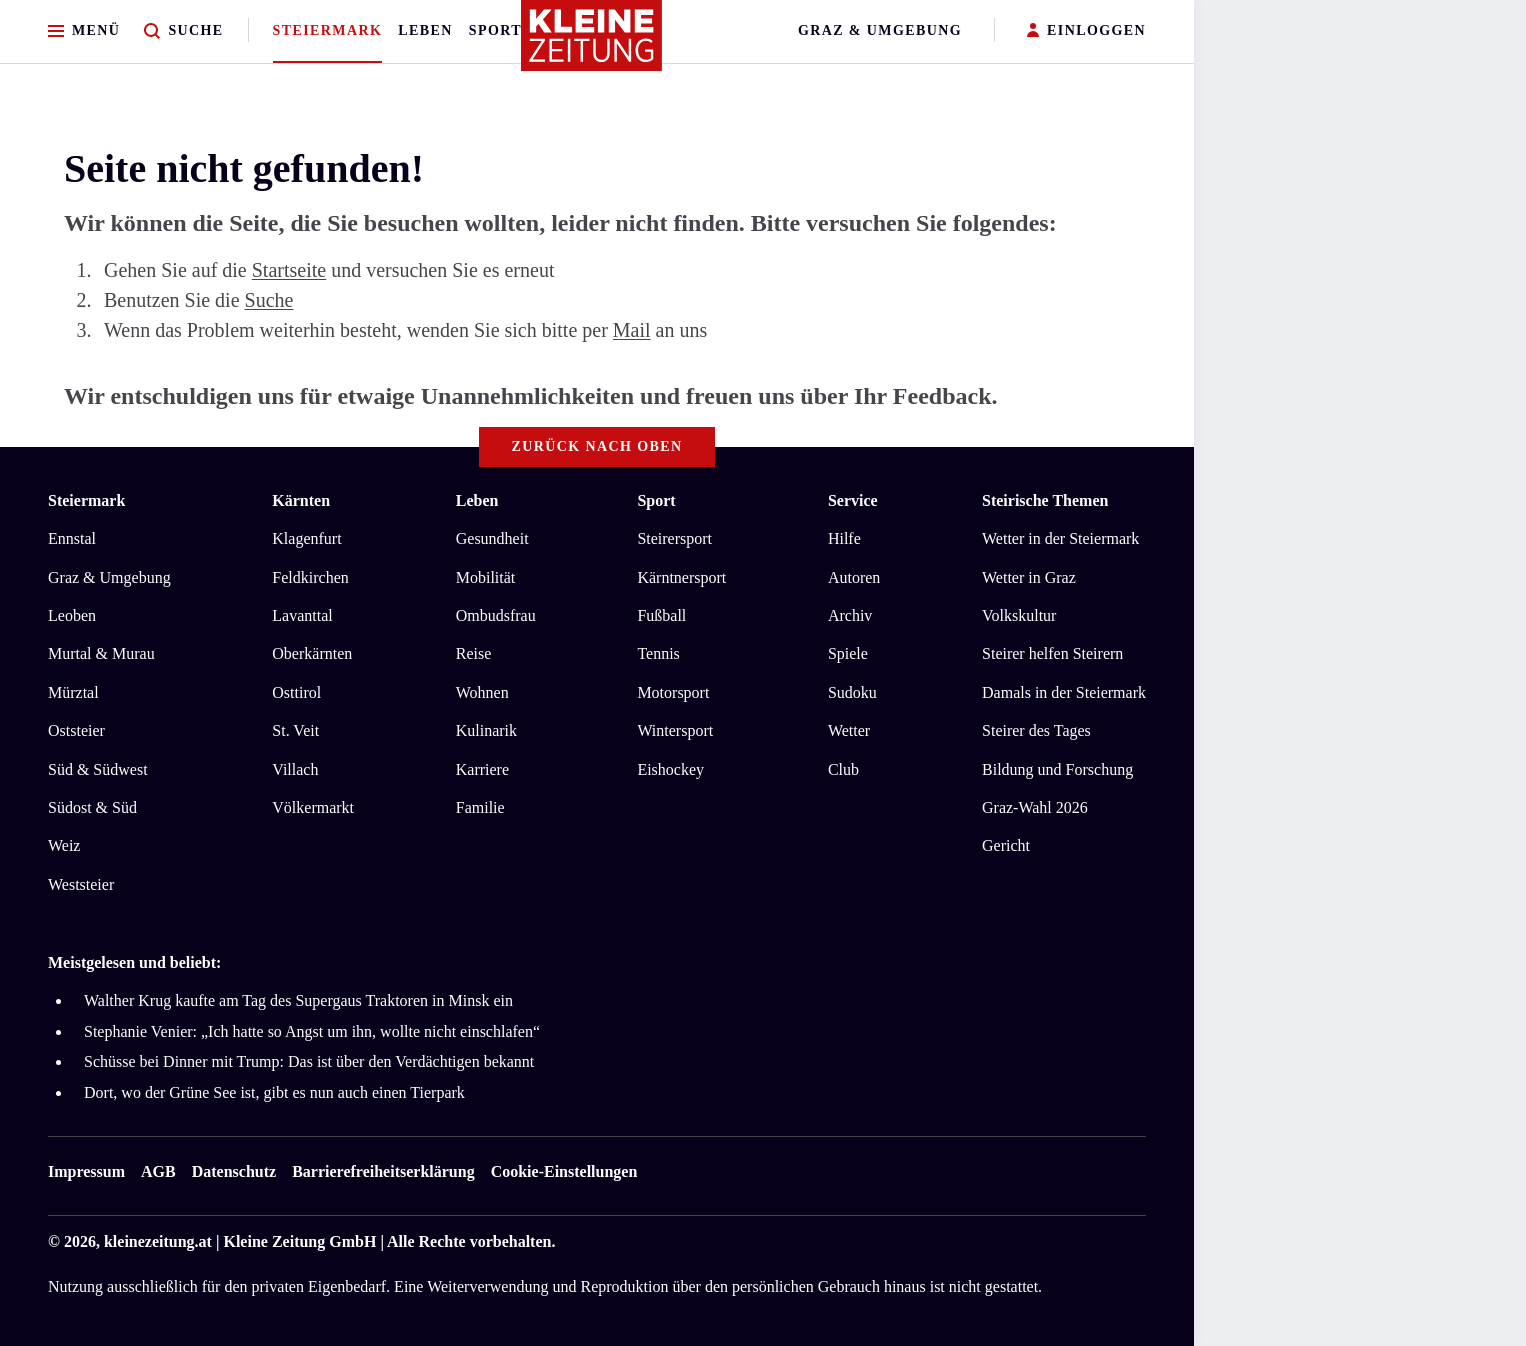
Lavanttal (302, 615)
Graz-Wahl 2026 (1035, 807)
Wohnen (482, 692)
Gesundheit (492, 538)
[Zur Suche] (183, 31)
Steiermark (328, 30)
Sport (495, 30)
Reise (474, 653)
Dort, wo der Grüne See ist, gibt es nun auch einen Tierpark (274, 1092)
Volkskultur (1019, 615)
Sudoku (852, 692)
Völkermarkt (313, 807)
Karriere (482, 769)
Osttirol (296, 692)
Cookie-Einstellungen (564, 1171)
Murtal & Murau (101, 653)
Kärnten (301, 500)
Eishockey (670, 769)
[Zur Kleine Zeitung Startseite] (592, 44)
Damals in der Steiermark (1064, 692)
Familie (480, 807)
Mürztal (73, 692)
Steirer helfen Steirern (1052, 653)
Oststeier (76, 730)
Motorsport (673, 692)
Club (843, 769)
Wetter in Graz (1029, 577)
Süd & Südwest (98, 769)
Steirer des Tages (1036, 730)
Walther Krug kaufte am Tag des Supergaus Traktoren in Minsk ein (298, 1000)
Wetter (849, 730)
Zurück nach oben (597, 446)
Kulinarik (486, 730)
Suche (269, 300)
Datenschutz (234, 1171)
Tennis (658, 653)
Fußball (661, 615)
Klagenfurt (306, 538)
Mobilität (486, 577)
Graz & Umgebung (880, 30)
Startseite (289, 270)
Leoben (72, 615)
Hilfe (844, 538)
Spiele (848, 653)
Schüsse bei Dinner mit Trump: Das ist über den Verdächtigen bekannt (309, 1061)
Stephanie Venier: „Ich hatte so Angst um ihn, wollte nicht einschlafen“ (312, 1031)
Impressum (86, 1171)
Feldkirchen (310, 577)
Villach (295, 769)
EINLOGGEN (1086, 31)
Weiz (64, 845)
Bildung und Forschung (1057, 769)
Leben (425, 30)
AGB (158, 1171)
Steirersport (674, 538)
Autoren (854, 577)
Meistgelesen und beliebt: (134, 962)
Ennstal (72, 538)
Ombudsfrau (496, 615)
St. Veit (295, 730)
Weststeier (81, 884)
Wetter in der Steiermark (1060, 538)
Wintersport (675, 730)
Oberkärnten (312, 653)
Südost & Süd (92, 807)
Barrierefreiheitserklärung (383, 1171)
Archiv (850, 615)
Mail (632, 330)
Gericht (1006, 845)
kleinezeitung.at (158, 1241)
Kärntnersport (681, 577)
